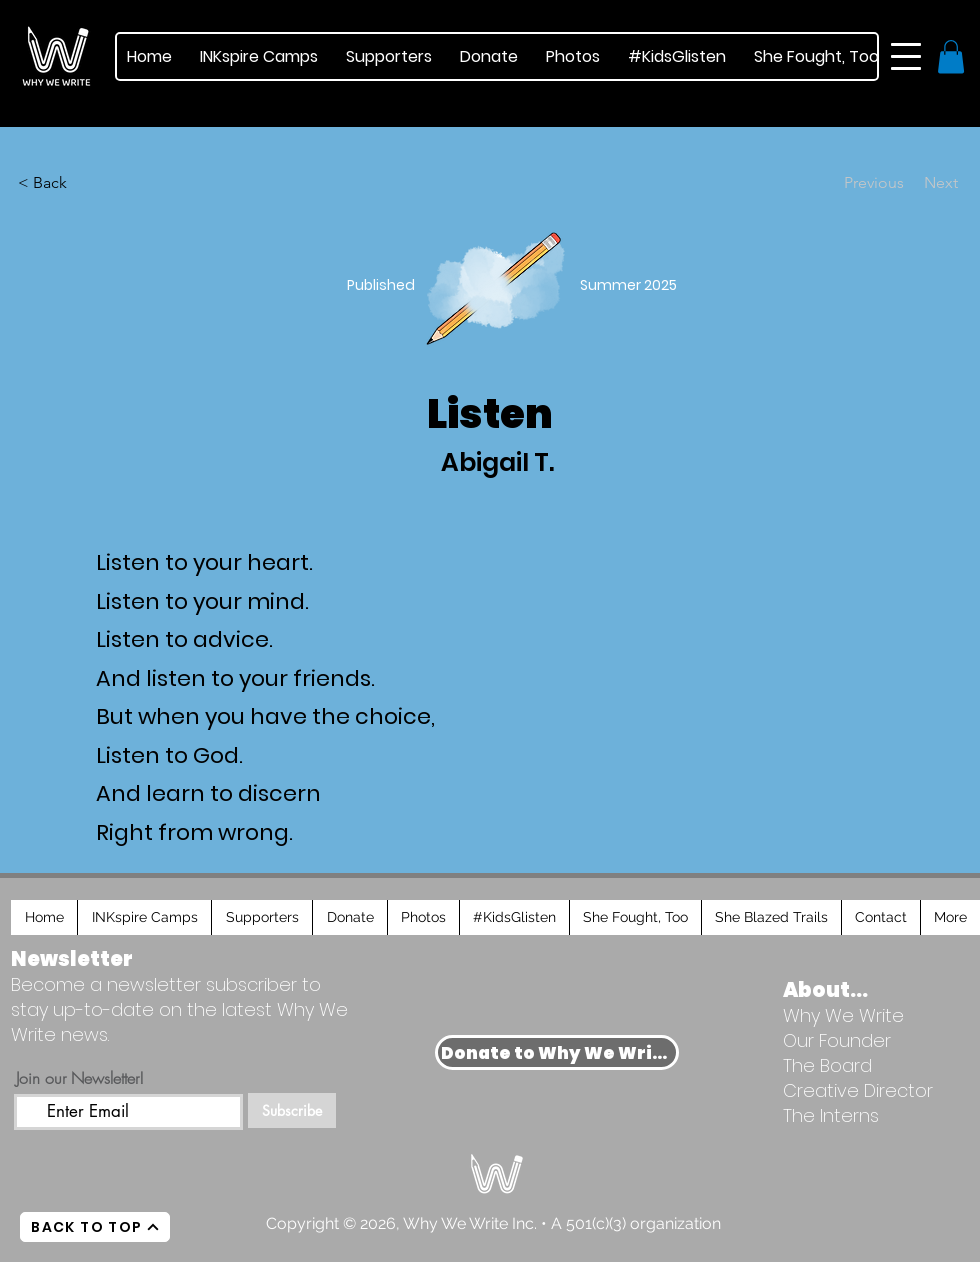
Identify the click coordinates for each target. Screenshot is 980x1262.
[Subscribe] (292, 1110)
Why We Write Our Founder (843, 1028)
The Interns (831, 1115)
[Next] (908, 183)
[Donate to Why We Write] (557, 1052)
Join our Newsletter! (80, 1078)
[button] (906, 56)
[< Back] (53, 183)
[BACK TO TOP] (95, 1227)
